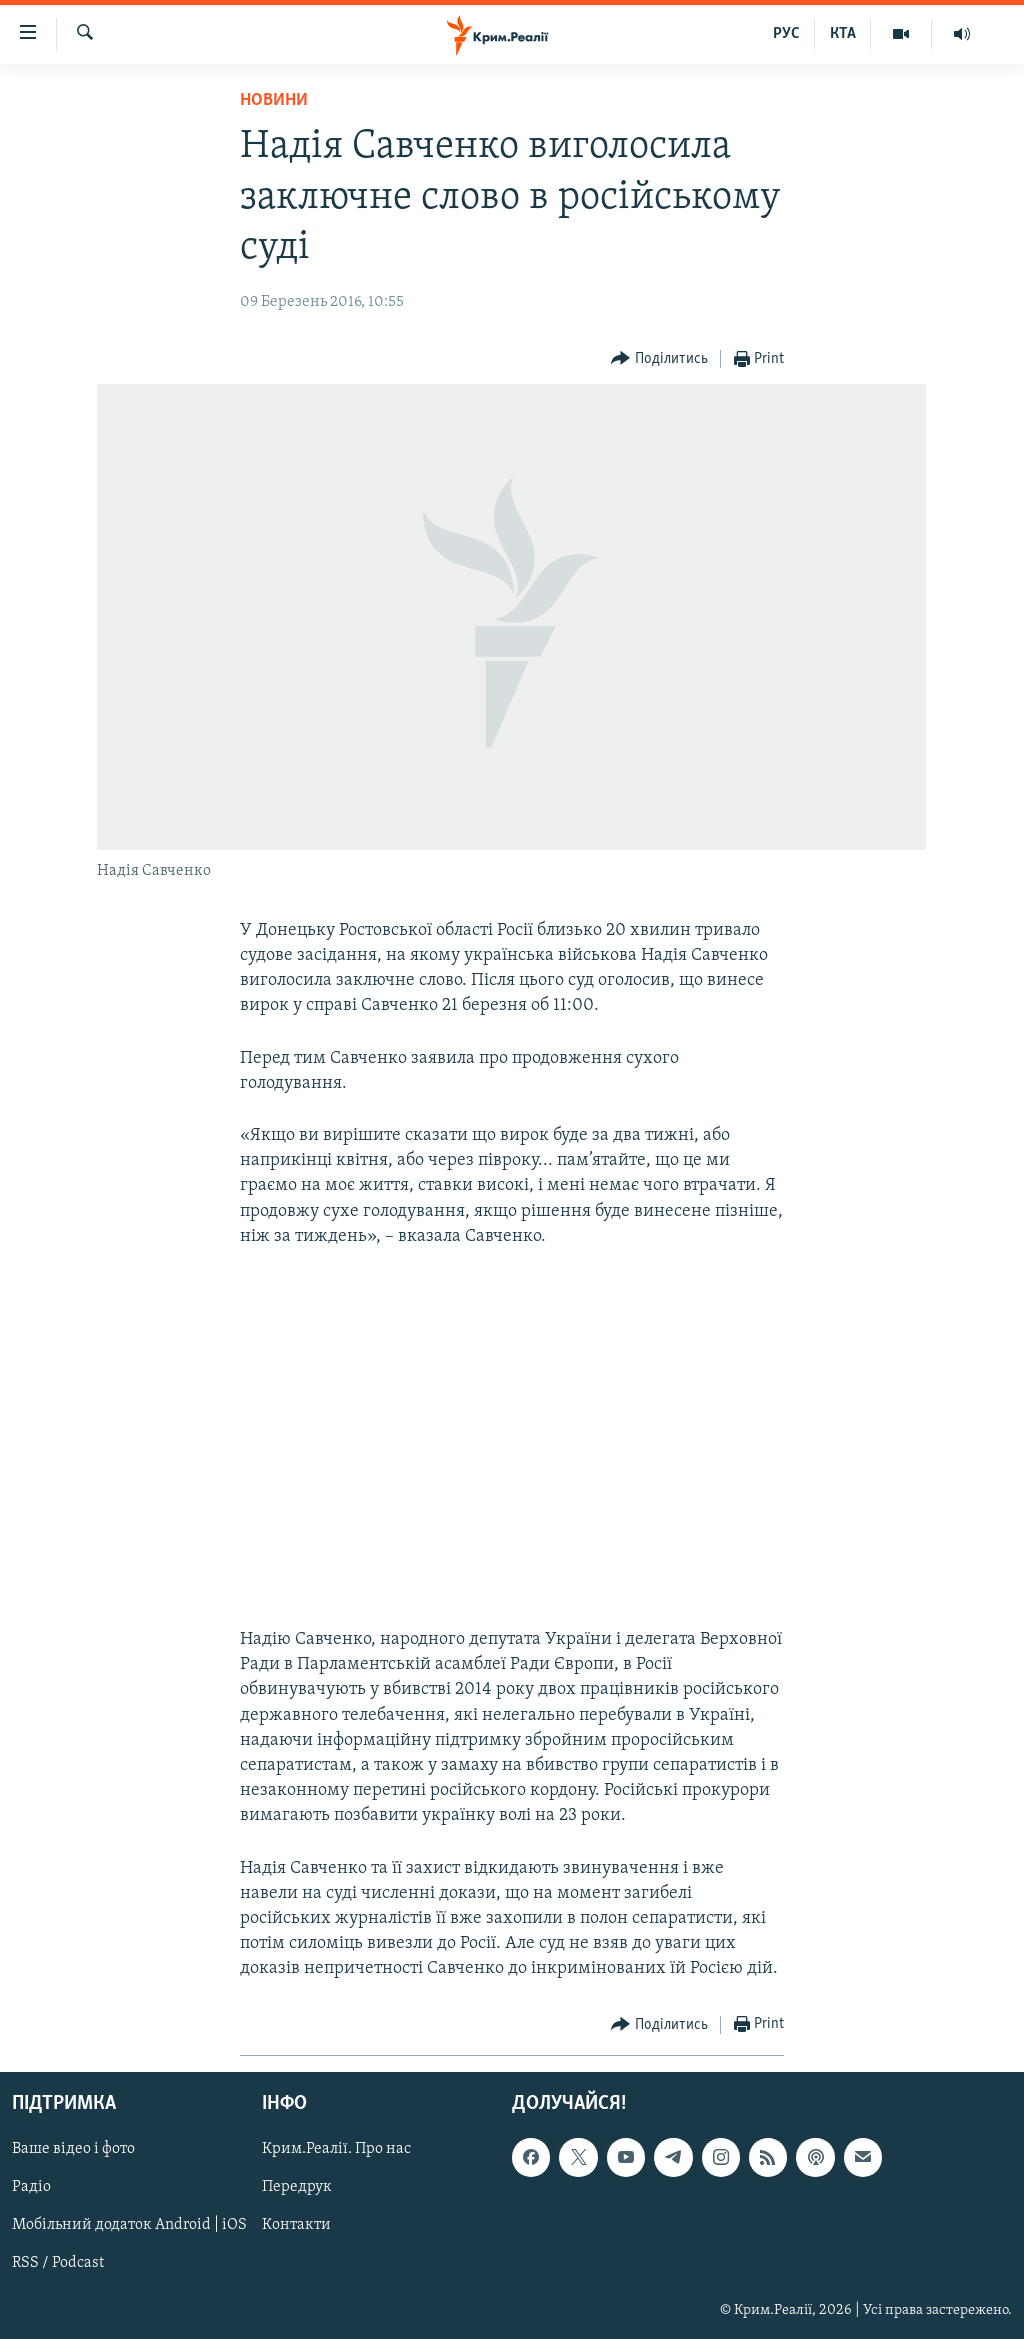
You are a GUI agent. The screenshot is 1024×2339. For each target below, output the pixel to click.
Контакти (296, 2225)
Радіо (31, 2187)
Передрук (297, 2187)
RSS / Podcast (58, 2263)
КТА (843, 34)
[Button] (659, 359)
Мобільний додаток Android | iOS (129, 2225)
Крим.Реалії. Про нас (336, 2149)
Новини (274, 100)
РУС (786, 34)
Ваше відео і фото (73, 2149)
